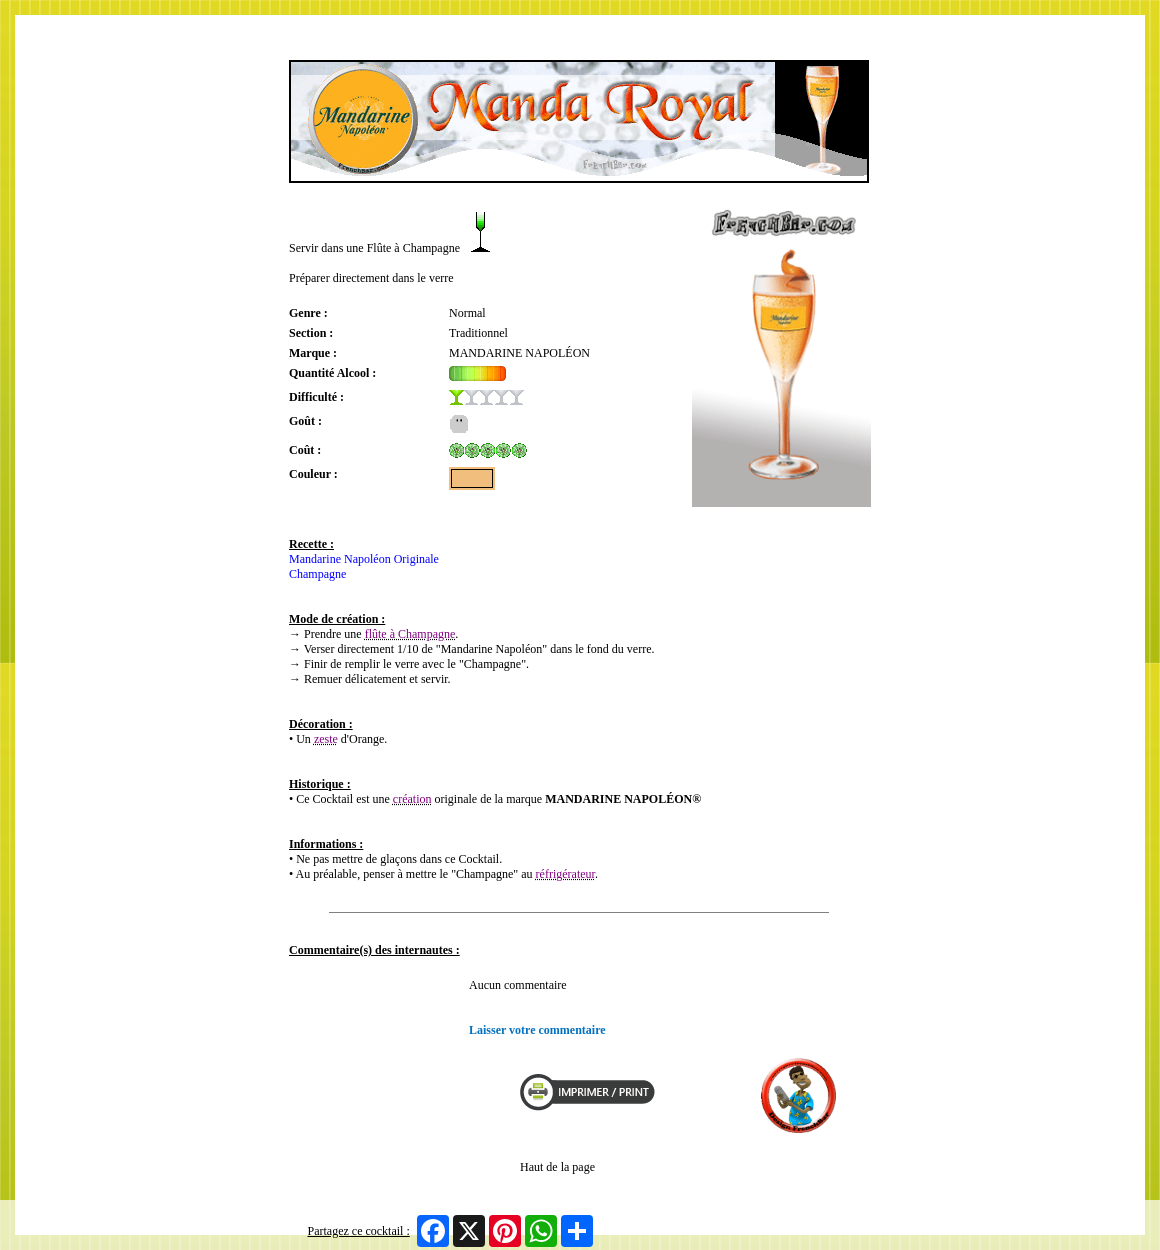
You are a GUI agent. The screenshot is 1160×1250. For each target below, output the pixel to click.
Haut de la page (557, 1167)
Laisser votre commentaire (537, 1030)
